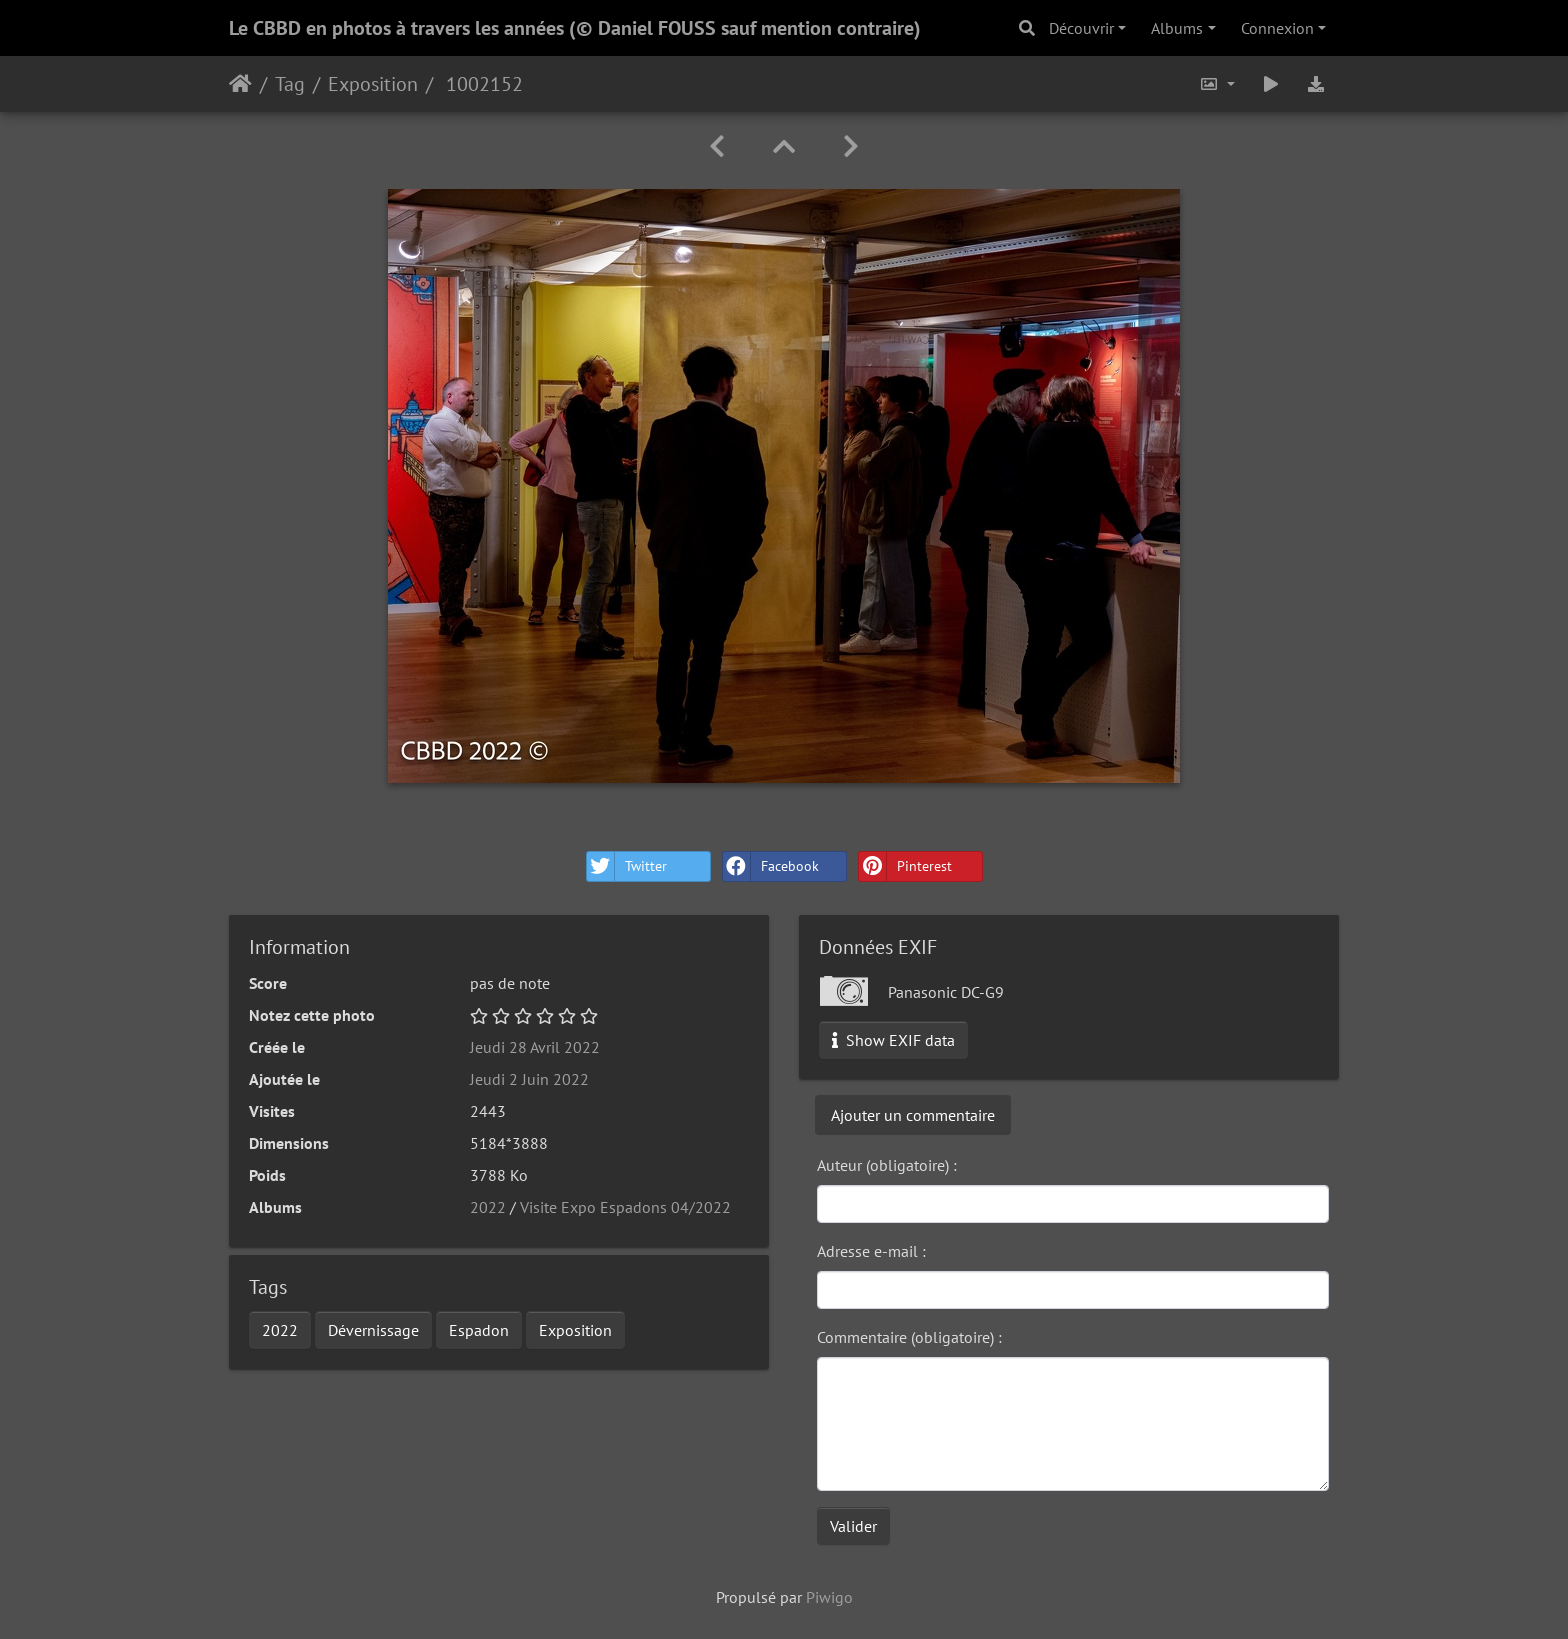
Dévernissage (373, 1330)
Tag (290, 84)
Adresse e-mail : (871, 1251)
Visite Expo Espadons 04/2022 (625, 1207)
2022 (488, 1207)
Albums (1177, 28)
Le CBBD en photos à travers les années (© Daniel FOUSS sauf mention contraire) (575, 28)
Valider (853, 1526)
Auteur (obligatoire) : (887, 1165)
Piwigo (829, 1597)
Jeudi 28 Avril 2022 (535, 1047)
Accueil (240, 84)
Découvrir (1081, 28)
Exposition (373, 84)
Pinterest (905, 866)
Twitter (627, 866)
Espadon (479, 1330)
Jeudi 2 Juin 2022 (529, 1079)
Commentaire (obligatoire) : (909, 1337)
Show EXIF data (893, 1040)
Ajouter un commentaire (913, 1115)
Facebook (771, 866)
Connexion (1277, 28)
